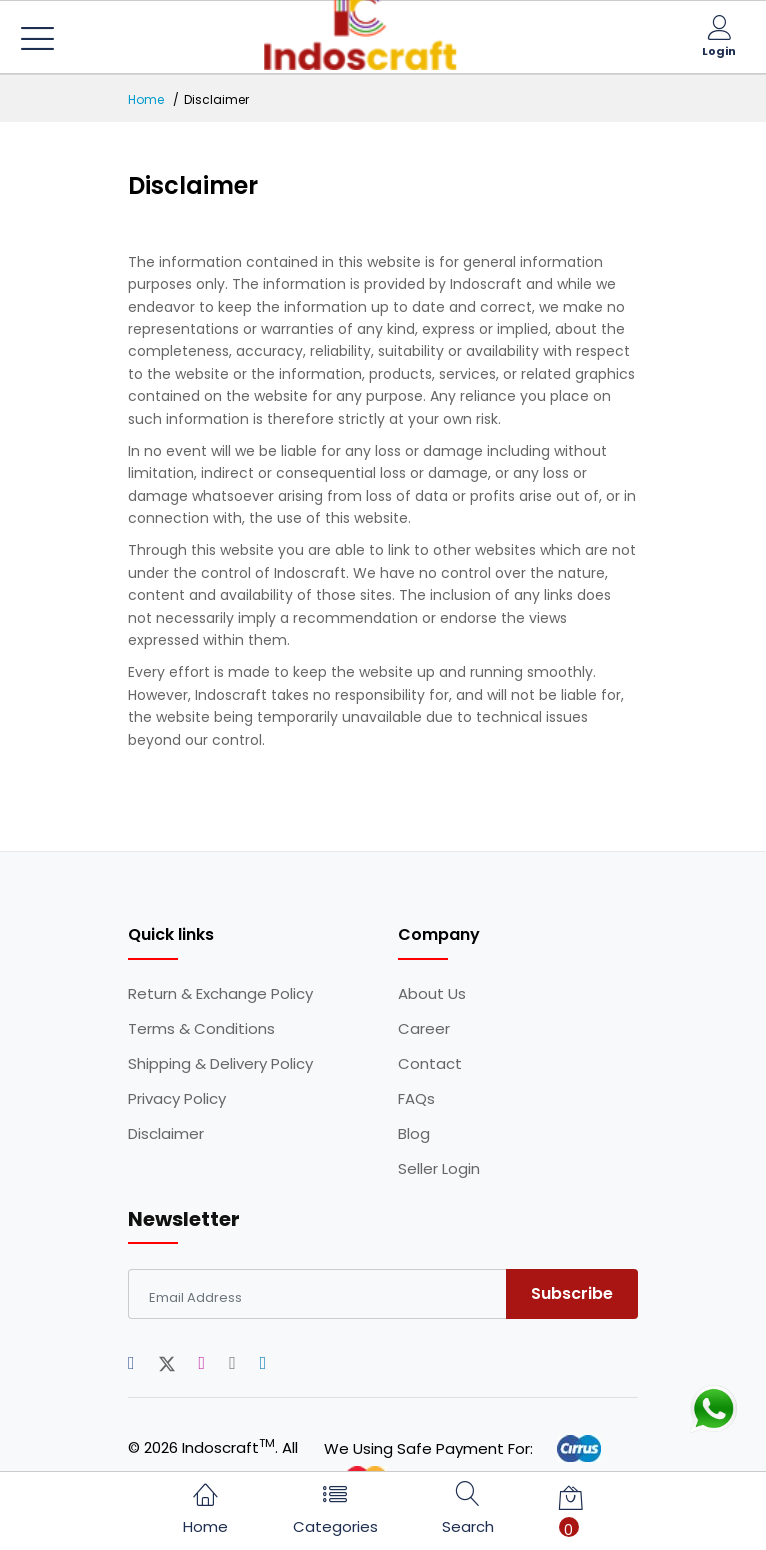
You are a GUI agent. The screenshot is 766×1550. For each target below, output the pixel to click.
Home (146, 99)
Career (424, 1029)
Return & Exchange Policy (220, 994)
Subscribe (572, 1293)
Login (719, 51)
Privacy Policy (177, 1099)
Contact (430, 1064)
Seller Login (439, 1169)
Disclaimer (166, 1134)
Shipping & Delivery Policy (220, 1064)
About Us (432, 994)
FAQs (416, 1099)
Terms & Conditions (201, 1029)
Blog (414, 1134)
